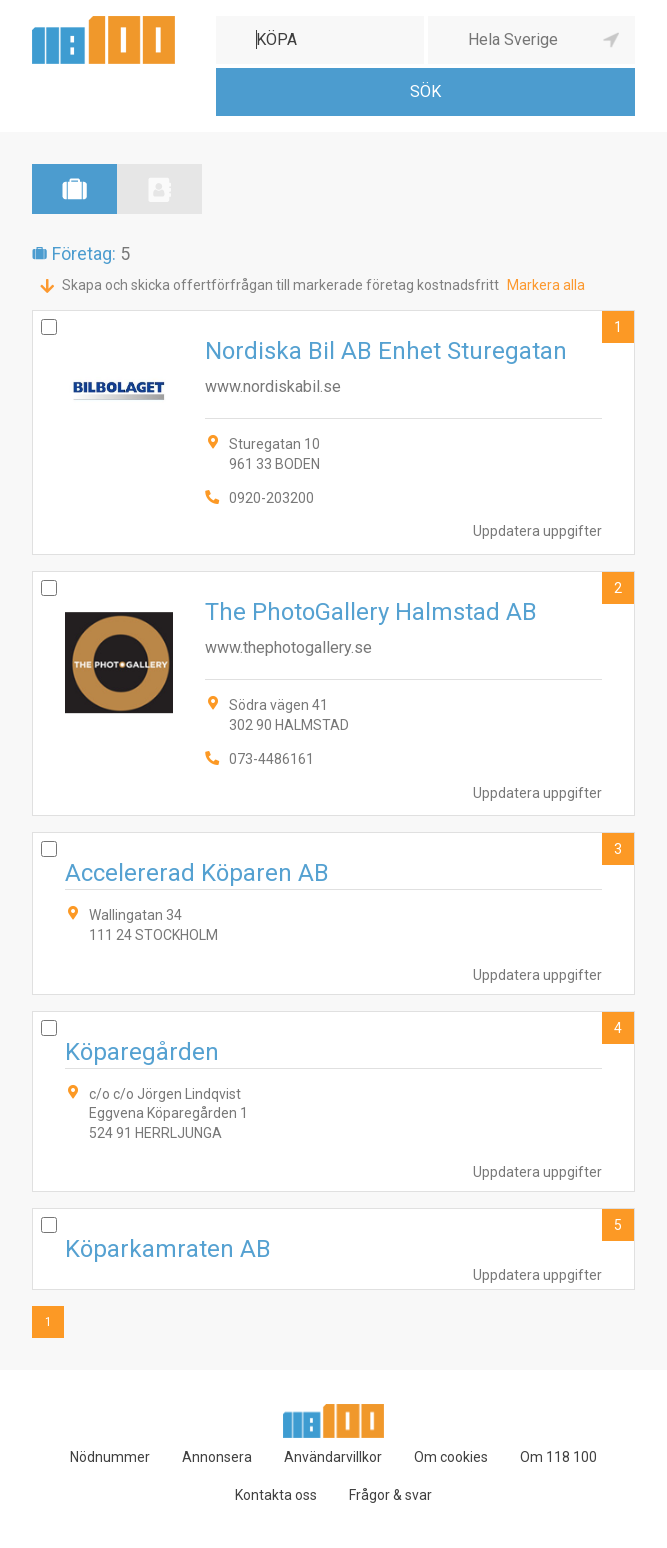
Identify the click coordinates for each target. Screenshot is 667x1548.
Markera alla (546, 285)
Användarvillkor (333, 1457)
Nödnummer (110, 1457)
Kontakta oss (276, 1495)
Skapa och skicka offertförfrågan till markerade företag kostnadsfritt (280, 285)
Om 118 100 (558, 1457)
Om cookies (451, 1457)
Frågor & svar (390, 1495)
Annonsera (217, 1457)
